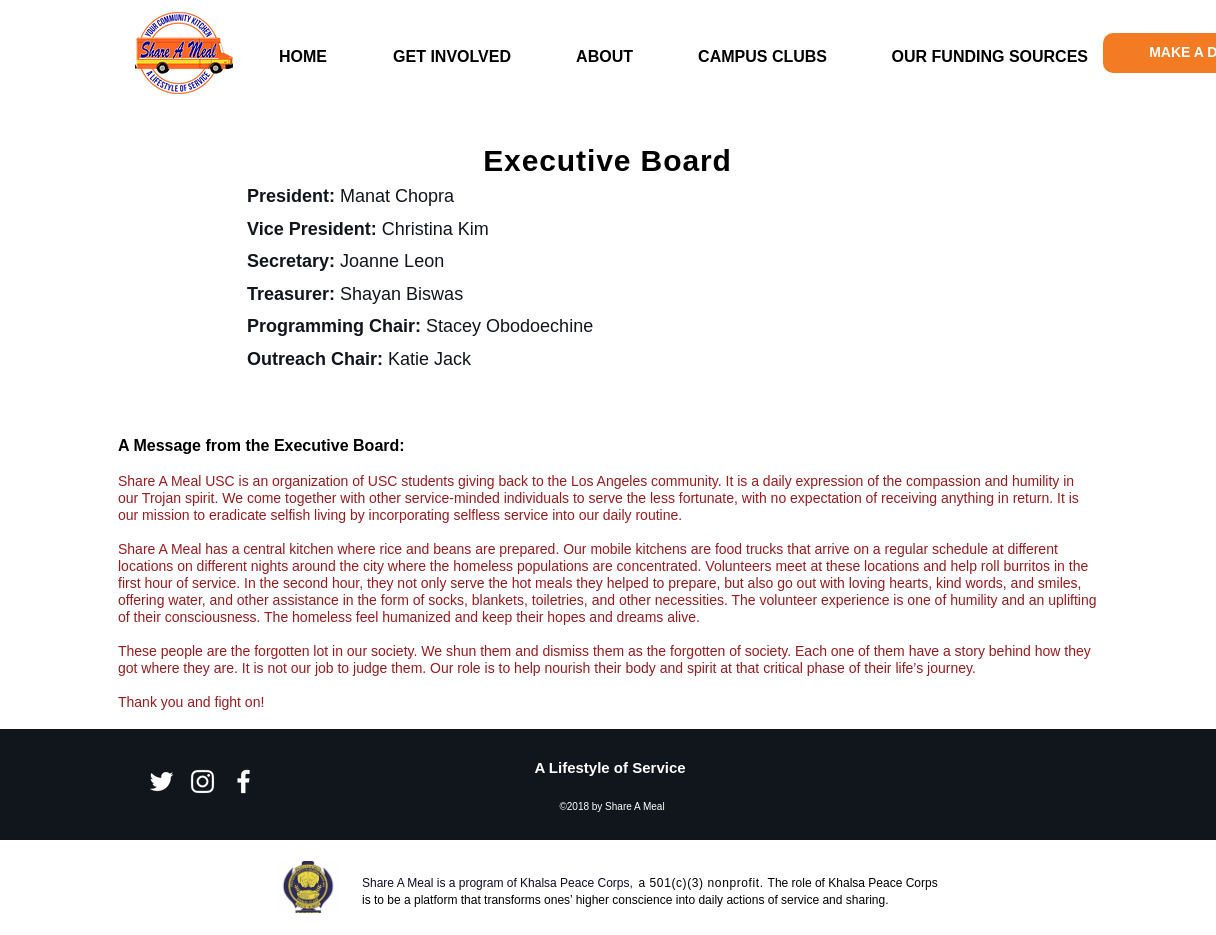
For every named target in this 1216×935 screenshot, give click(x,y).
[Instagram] (202, 781)
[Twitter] (161, 781)
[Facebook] (243, 781)
